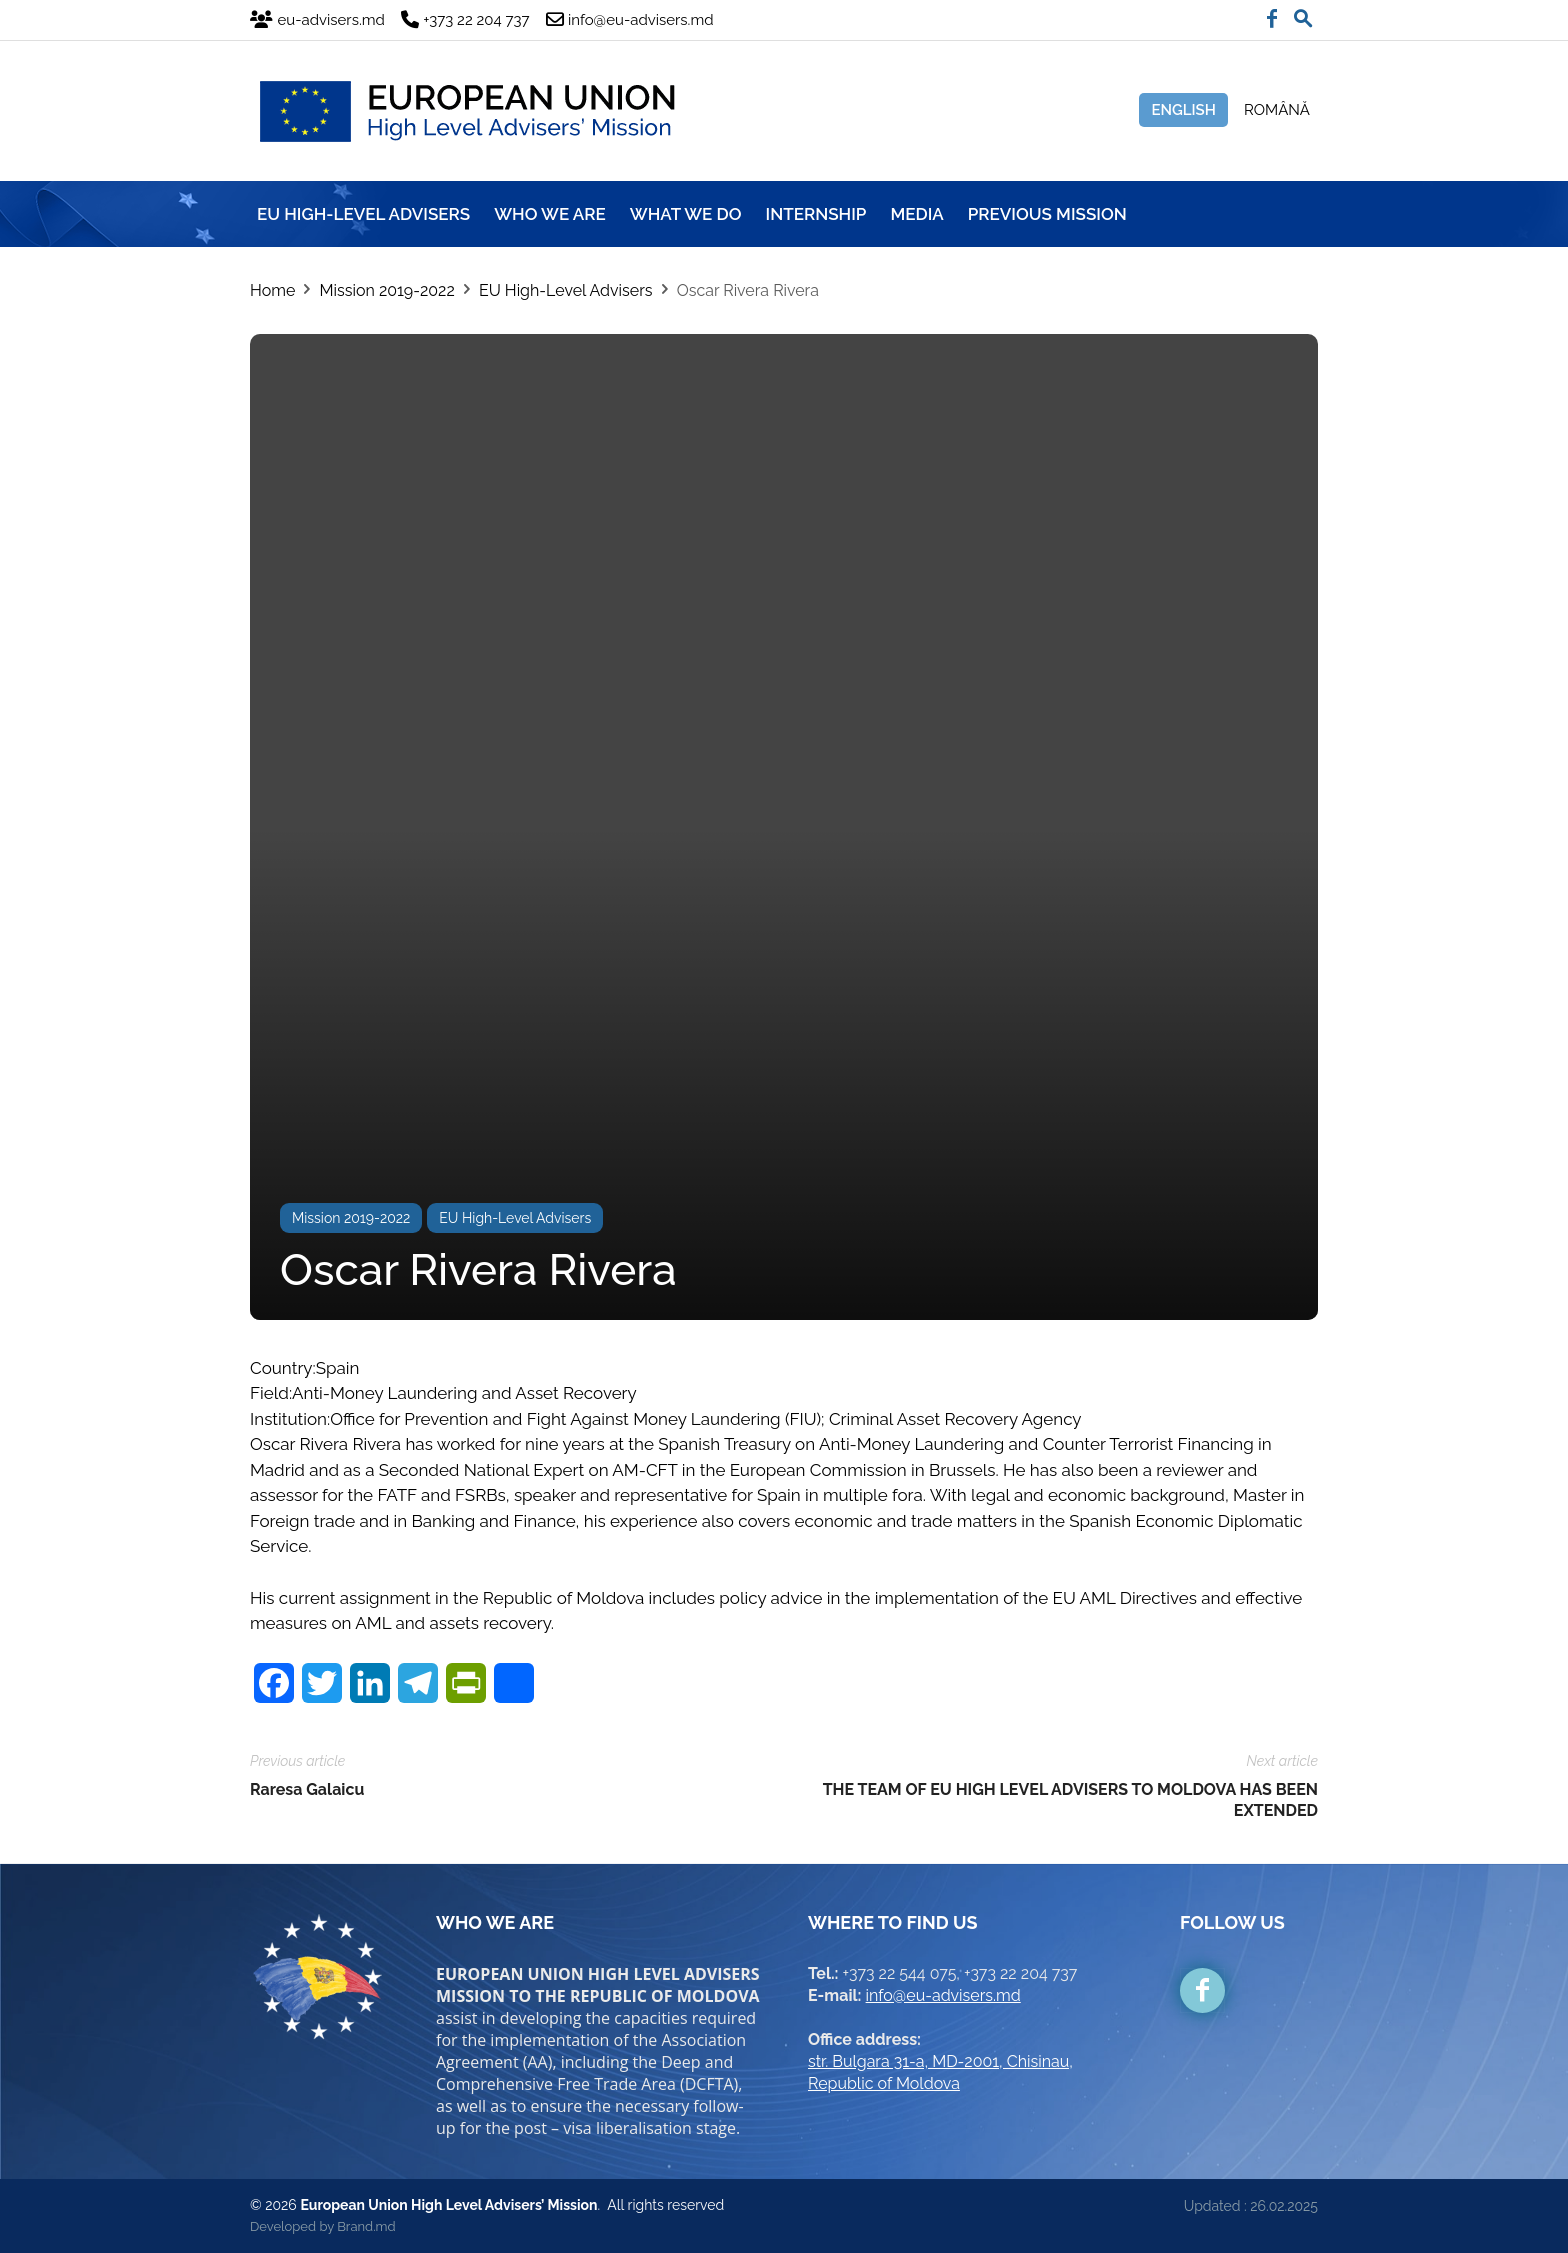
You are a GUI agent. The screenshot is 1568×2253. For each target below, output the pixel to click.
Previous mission (1047, 214)
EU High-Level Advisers (566, 290)
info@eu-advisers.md (943, 1995)
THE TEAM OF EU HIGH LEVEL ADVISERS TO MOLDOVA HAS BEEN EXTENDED (1070, 1800)
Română (1277, 110)
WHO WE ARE (550, 214)
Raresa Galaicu (307, 1789)
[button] (1303, 14)
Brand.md (366, 2226)
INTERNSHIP (816, 214)
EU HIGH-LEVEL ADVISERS (363, 214)
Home (272, 290)
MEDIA (916, 214)
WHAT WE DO (686, 214)
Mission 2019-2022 (386, 290)
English (1183, 110)
